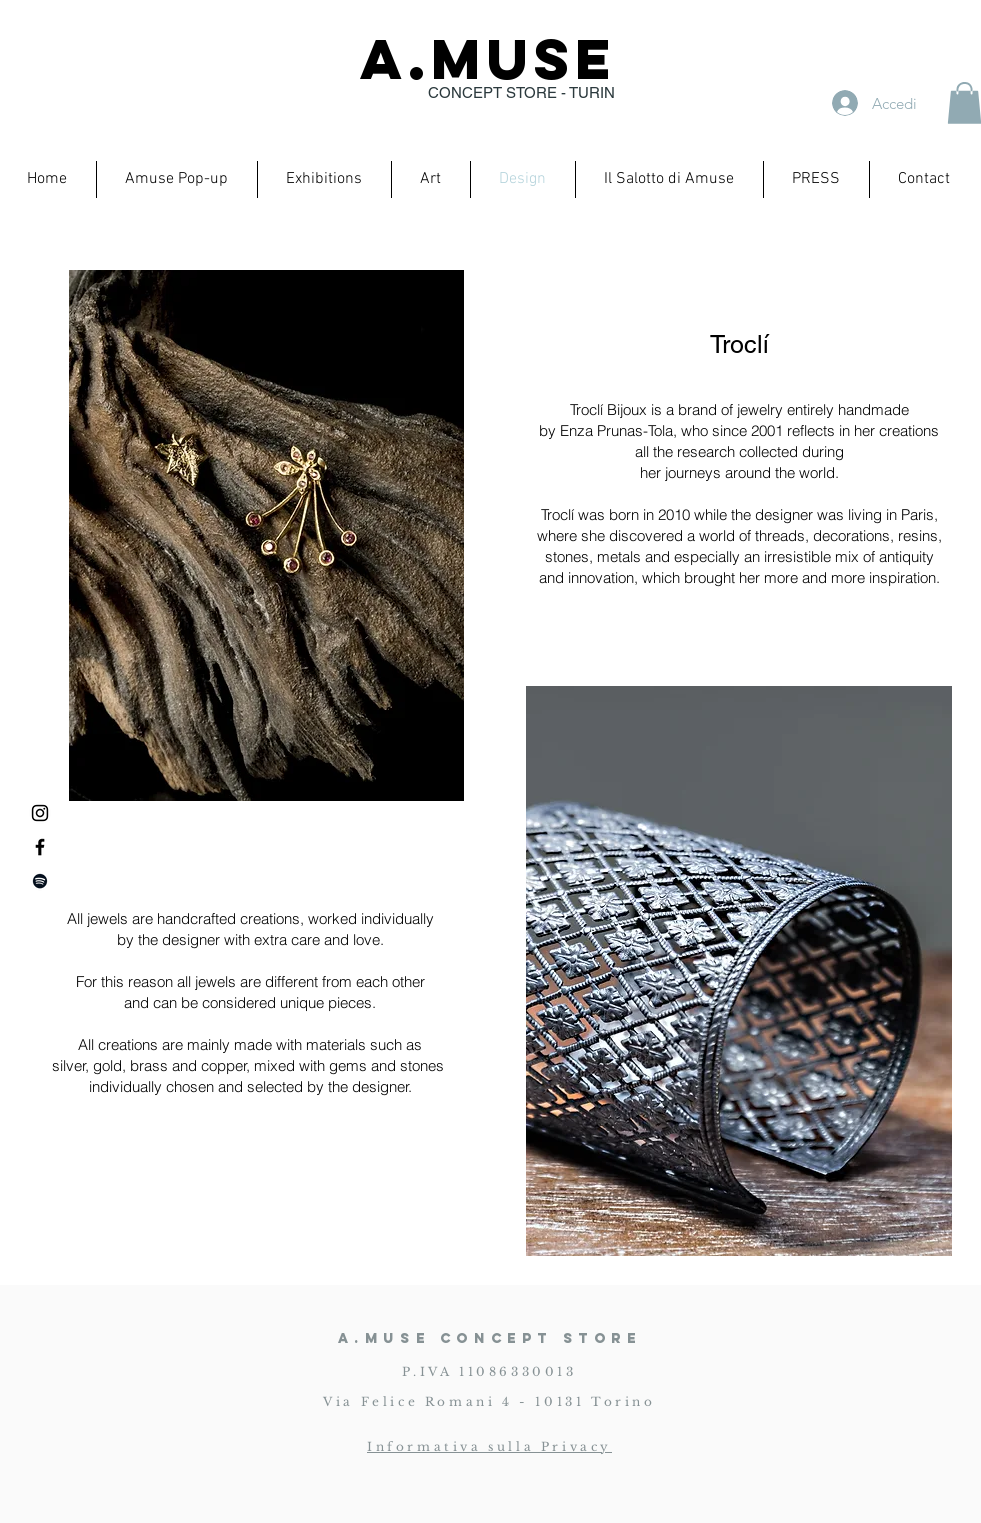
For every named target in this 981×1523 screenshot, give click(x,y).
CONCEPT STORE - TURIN (521, 92)
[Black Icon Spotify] (40, 881)
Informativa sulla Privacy (489, 1446)
